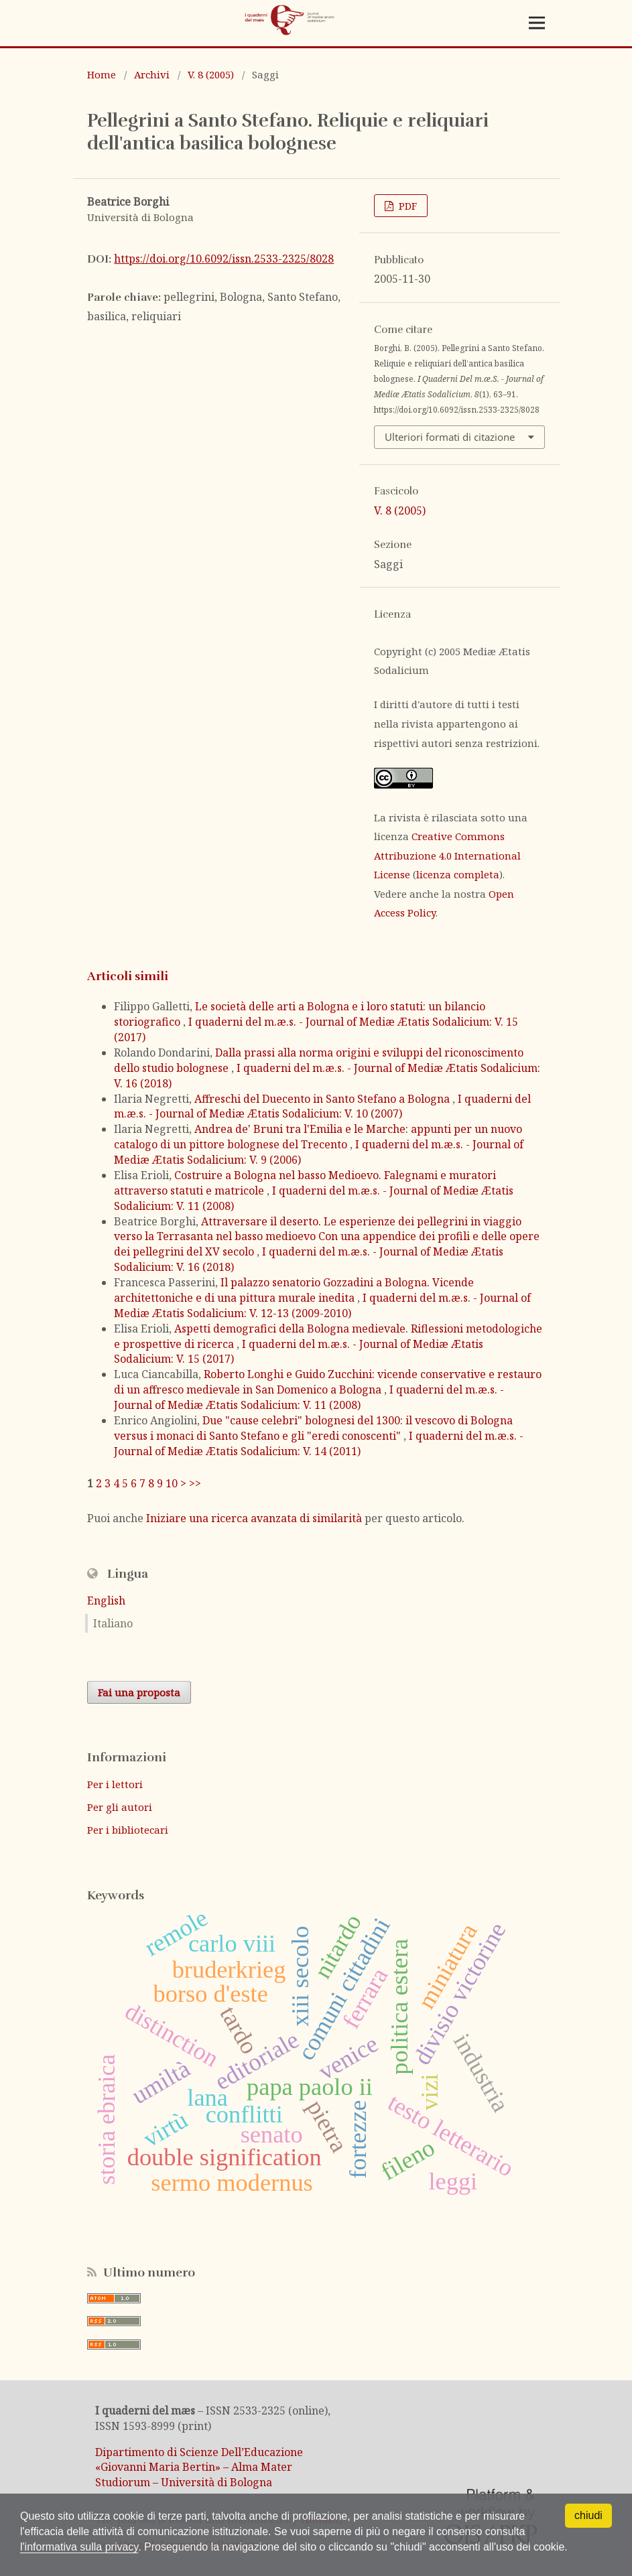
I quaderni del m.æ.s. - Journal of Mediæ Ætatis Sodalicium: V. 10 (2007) (322, 1106)
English (106, 1600)
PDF (406, 205)
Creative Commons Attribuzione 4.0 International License (447, 855)
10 (172, 1483)
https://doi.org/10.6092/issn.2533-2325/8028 (224, 258)
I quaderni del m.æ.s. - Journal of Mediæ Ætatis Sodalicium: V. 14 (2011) (318, 1443)
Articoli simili (127, 976)
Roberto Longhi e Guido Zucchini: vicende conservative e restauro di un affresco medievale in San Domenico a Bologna (328, 1382)
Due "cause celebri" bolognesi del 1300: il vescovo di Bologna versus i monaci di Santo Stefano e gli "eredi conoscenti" (313, 1428)
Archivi (152, 74)
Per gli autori (119, 1807)
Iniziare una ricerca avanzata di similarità (254, 1518)
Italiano (113, 1623)
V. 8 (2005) (211, 74)
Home (101, 74)
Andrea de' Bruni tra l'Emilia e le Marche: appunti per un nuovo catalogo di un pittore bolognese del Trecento (318, 1137)
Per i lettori (115, 1784)
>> (195, 1483)
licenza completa (457, 874)
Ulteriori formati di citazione (450, 437)
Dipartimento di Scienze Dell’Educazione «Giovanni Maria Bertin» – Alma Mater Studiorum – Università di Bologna (199, 2467)
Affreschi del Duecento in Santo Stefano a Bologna (323, 1098)
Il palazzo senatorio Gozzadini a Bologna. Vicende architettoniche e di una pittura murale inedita (294, 1290)
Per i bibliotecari (127, 1829)
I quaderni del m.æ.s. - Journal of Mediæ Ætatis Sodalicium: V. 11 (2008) (309, 1397)
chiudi (588, 2515)
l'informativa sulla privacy (79, 2547)
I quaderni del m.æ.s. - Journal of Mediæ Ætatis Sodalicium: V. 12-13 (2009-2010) (322, 1305)
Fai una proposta (139, 1692)
